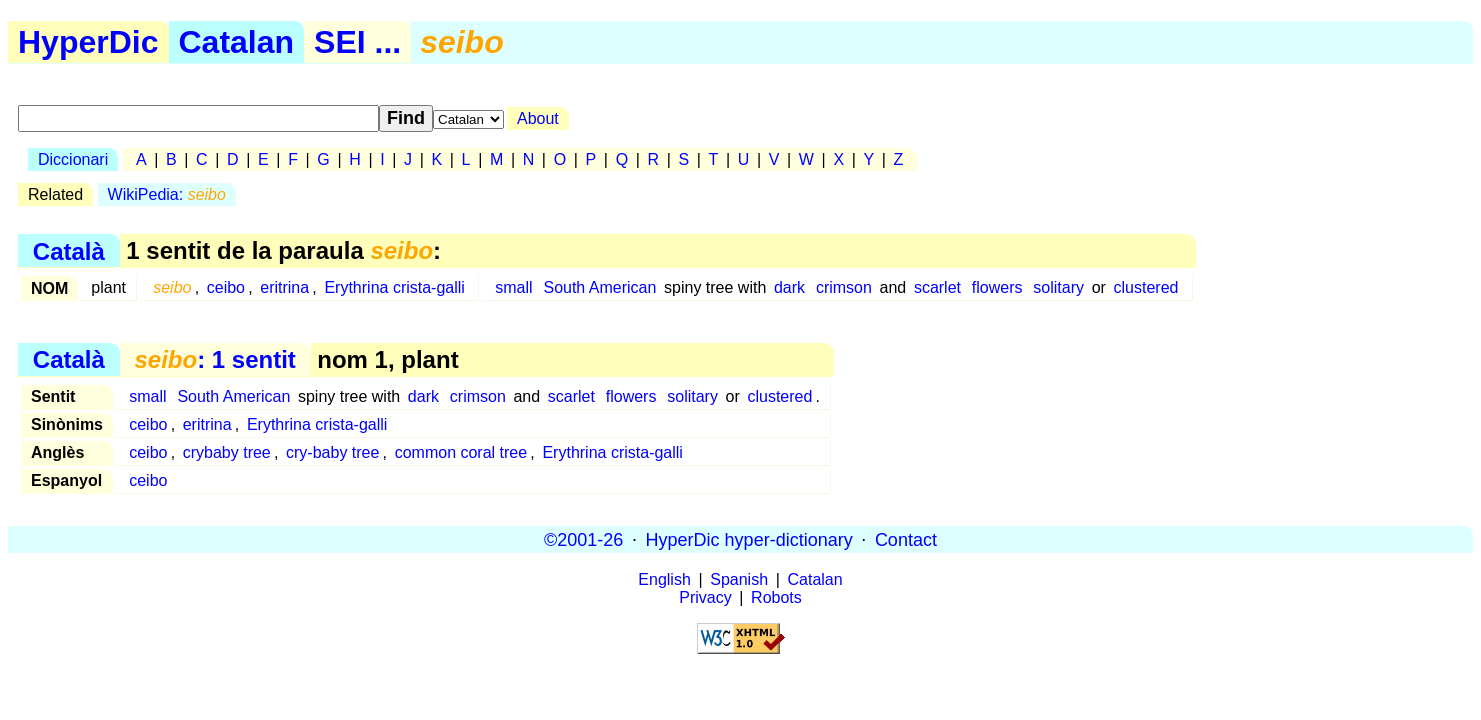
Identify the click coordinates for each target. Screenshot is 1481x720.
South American (599, 287)
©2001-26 (583, 539)
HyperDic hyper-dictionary (749, 539)
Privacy (705, 597)
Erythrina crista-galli (394, 287)
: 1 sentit (214, 359)
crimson (844, 287)
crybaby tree (227, 452)
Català (69, 250)
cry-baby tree (332, 452)
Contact (906, 539)
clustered (1146, 287)
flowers (997, 287)
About (538, 118)
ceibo (226, 287)
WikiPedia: (167, 194)
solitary (1058, 287)
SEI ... (357, 42)
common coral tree (461, 452)
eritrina (284, 287)
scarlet (937, 287)
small (513, 287)
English (664, 579)
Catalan (237, 42)
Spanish (739, 579)
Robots (776, 597)
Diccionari (73, 159)
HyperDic (88, 42)
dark (789, 287)
